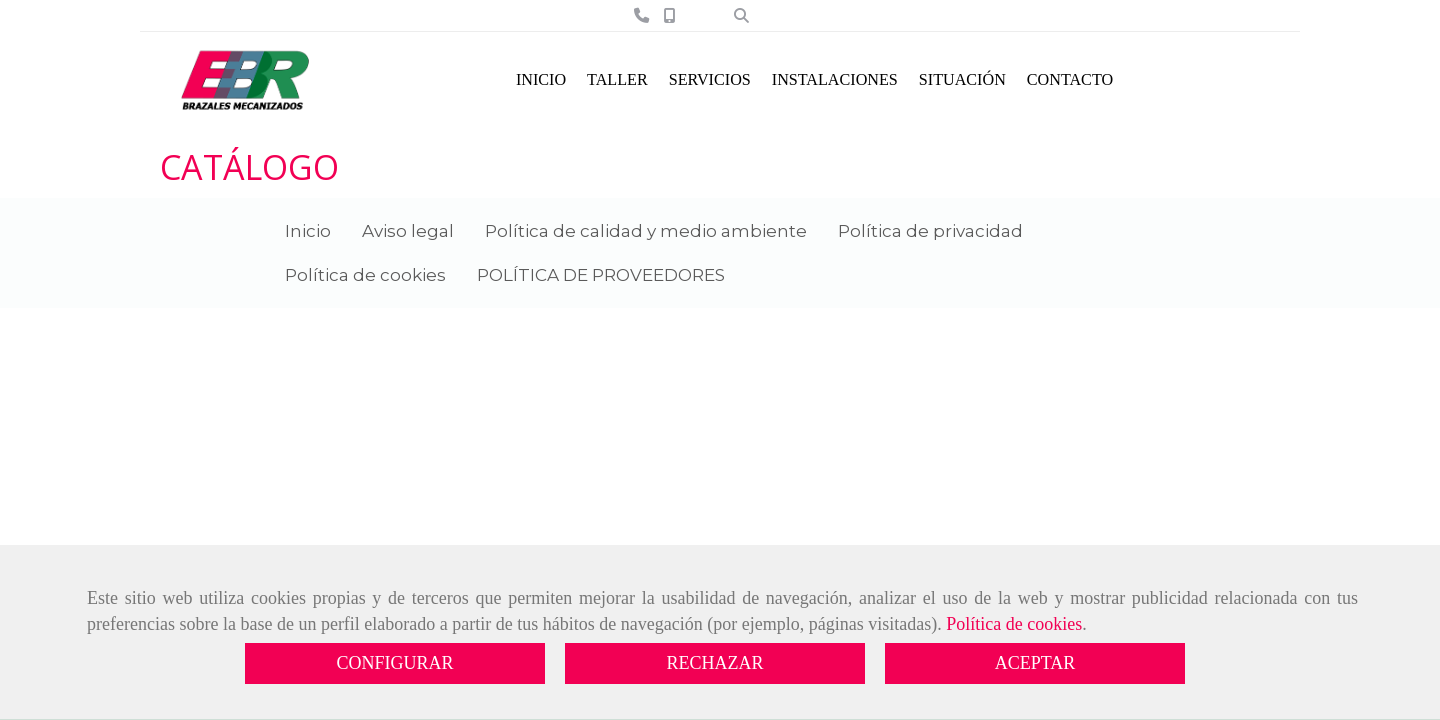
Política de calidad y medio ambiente (646, 231)
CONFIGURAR (394, 663)
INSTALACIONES (835, 79)
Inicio (308, 231)
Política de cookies (1014, 624)
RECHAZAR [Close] (714, 663)
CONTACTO (1070, 79)
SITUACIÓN (962, 79)
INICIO (541, 79)
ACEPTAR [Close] (1035, 663)
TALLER (617, 79)
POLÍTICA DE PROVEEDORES (601, 275)
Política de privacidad (930, 231)
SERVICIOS (710, 79)
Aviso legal (408, 231)
